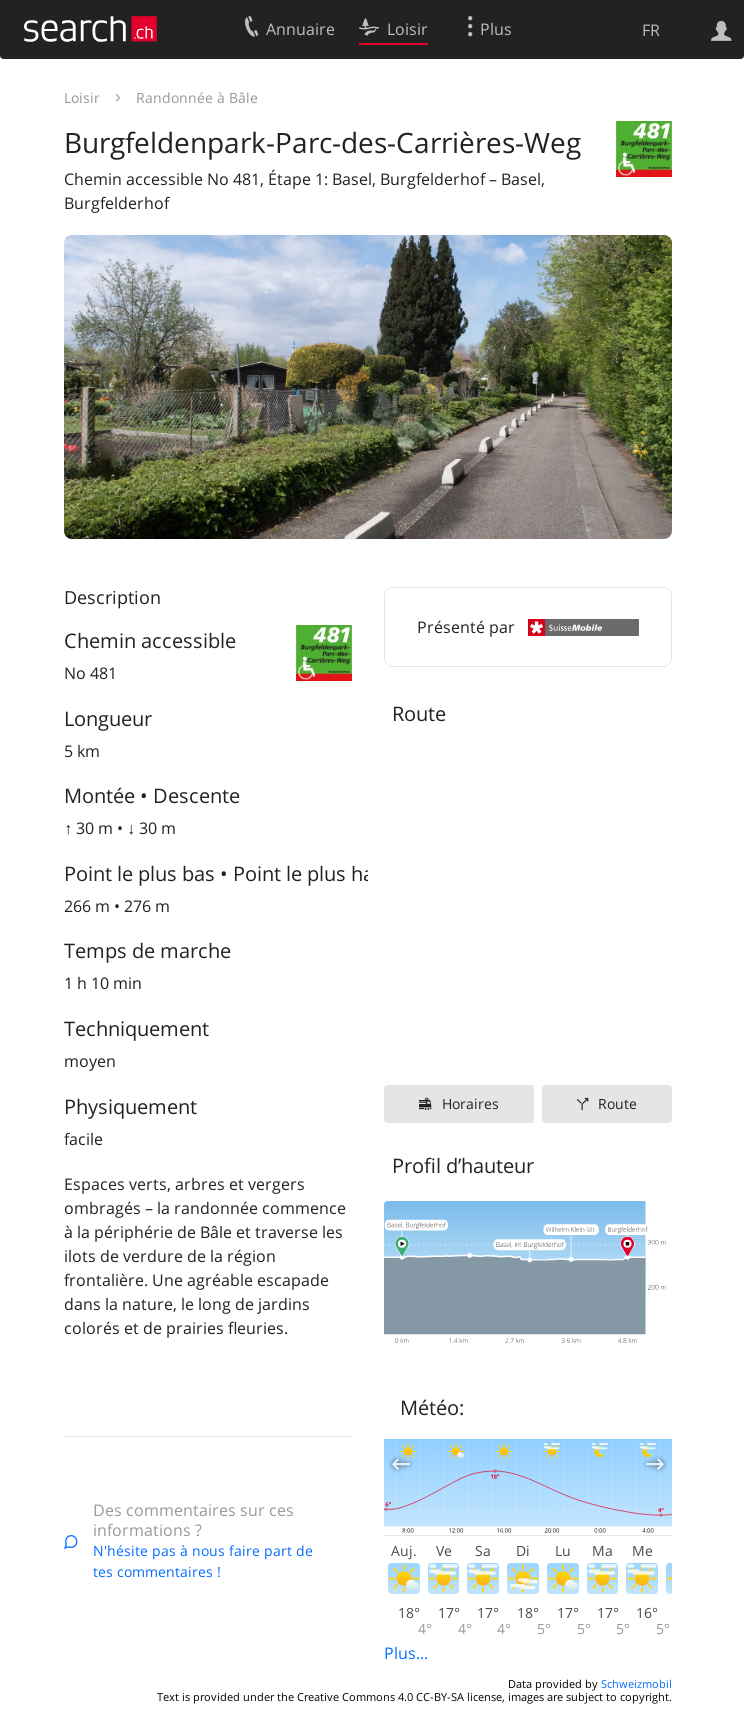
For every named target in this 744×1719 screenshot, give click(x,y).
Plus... (406, 1653)
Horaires (470, 1103)
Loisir (82, 97)
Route (617, 1103)
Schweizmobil (636, 1683)
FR (651, 30)
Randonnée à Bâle (197, 97)
